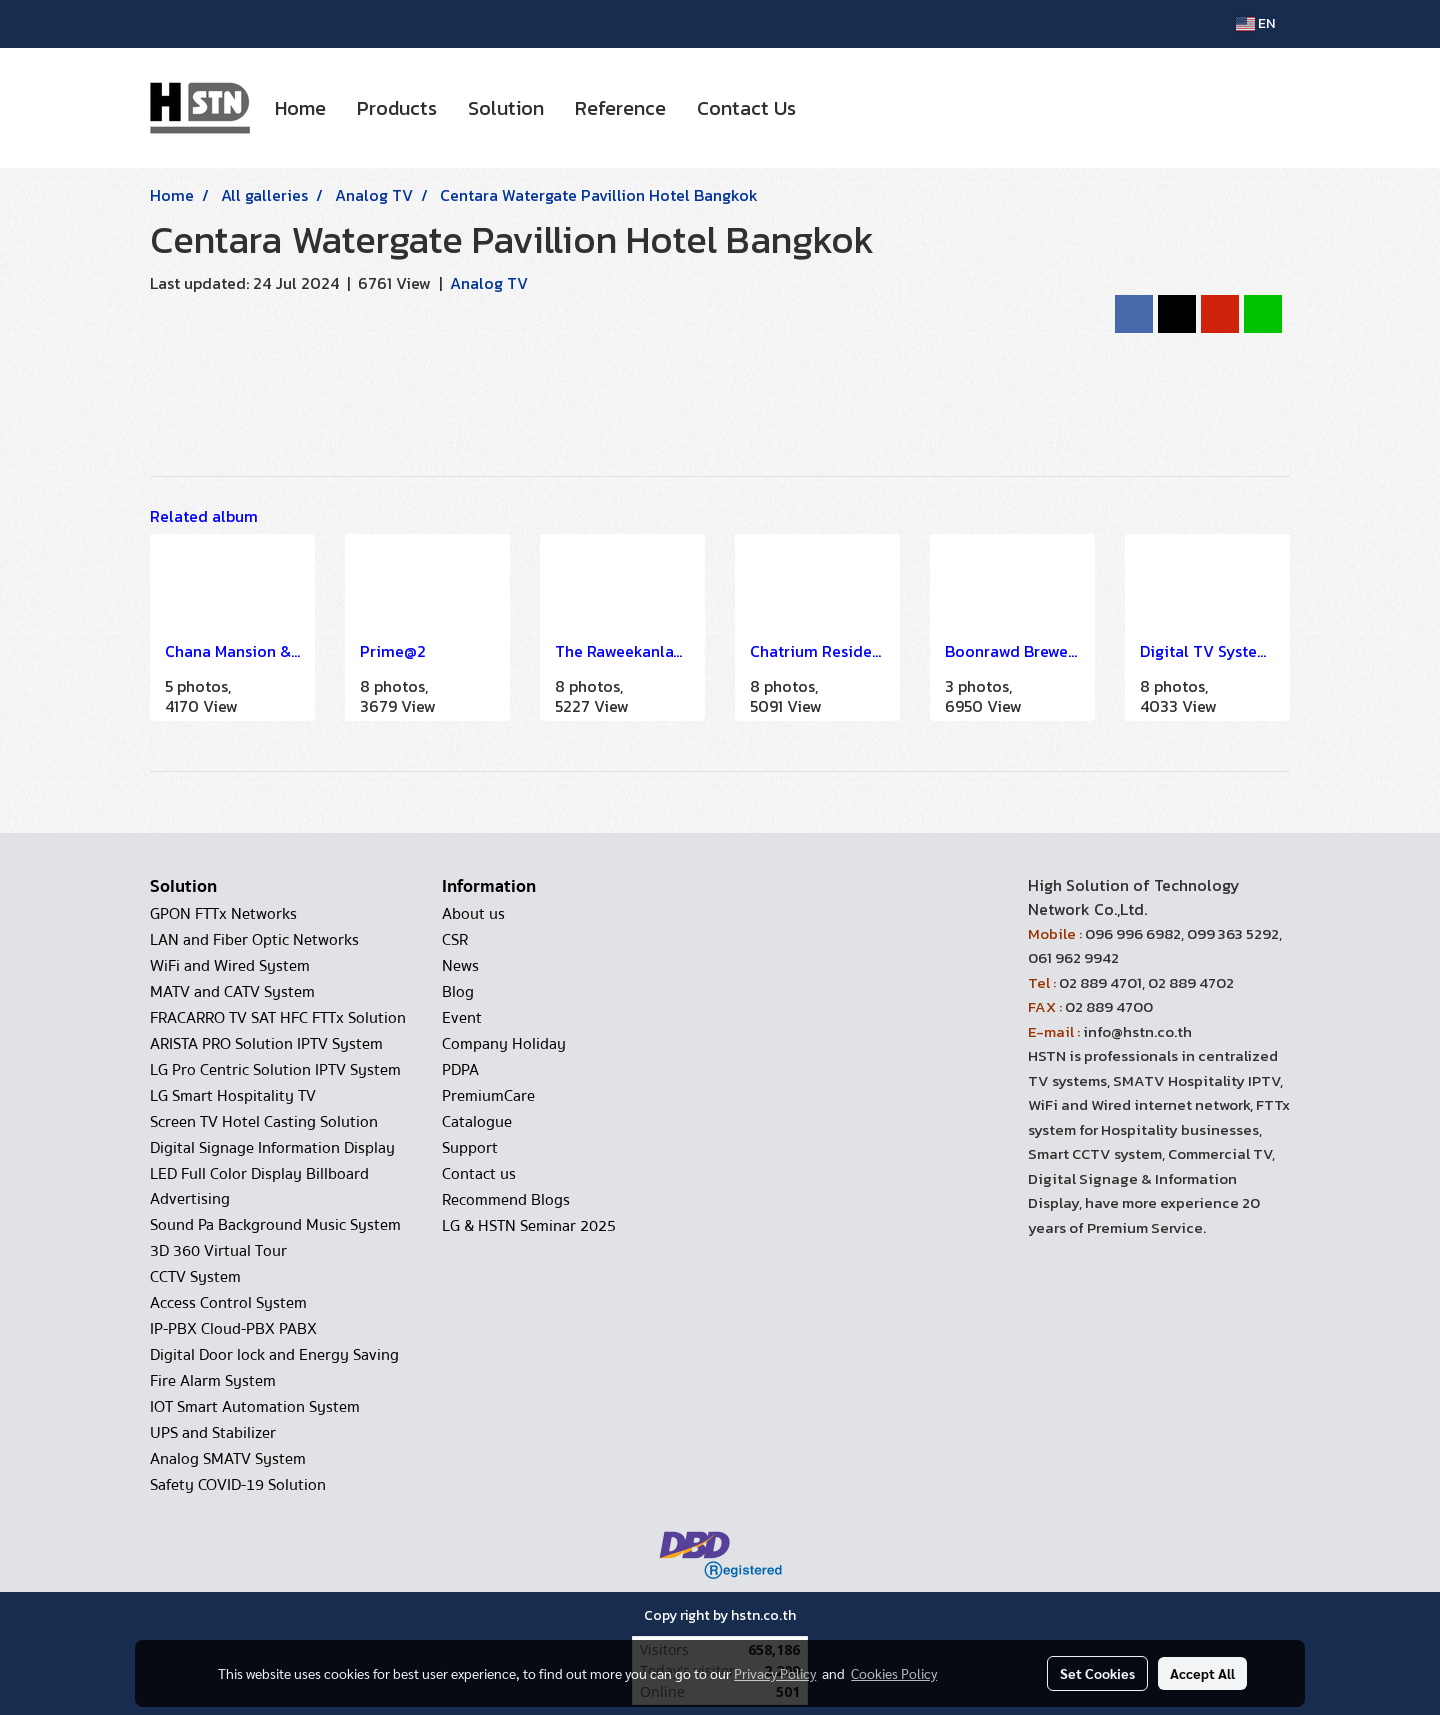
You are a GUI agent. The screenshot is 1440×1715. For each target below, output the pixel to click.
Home (300, 108)
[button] (829, 108)
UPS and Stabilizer (213, 1433)
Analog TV (489, 283)
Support (470, 1148)
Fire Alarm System (213, 1381)
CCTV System (195, 1277)
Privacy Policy (775, 1673)
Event (462, 1018)
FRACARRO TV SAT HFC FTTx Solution (278, 1018)
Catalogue (477, 1122)
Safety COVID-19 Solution (238, 1485)
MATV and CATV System (232, 992)
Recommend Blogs (506, 1200)
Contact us (479, 1174)
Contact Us (746, 108)
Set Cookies (1097, 1673)
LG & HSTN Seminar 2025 (529, 1226)
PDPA (460, 1070)
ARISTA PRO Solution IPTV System (266, 1044)
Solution (506, 108)
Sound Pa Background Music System (275, 1225)
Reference (620, 108)
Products (397, 108)
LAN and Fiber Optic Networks (254, 940)
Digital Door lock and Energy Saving (274, 1355)
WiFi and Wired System (230, 966)
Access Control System (228, 1303)
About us (473, 914)
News (460, 966)
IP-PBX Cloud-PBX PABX (233, 1329)
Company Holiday (504, 1044)
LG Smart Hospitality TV (233, 1096)
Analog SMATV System (228, 1459)
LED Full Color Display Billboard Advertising (259, 1186)
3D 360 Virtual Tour (218, 1251)
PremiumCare (488, 1096)
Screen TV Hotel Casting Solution (264, 1122)
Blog (458, 992)
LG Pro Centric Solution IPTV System (275, 1070)
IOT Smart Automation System (255, 1407)
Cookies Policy (894, 1673)
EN (1255, 23)
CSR (455, 940)
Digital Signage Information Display (272, 1148)
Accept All (1202, 1673)
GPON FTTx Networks (223, 914)
